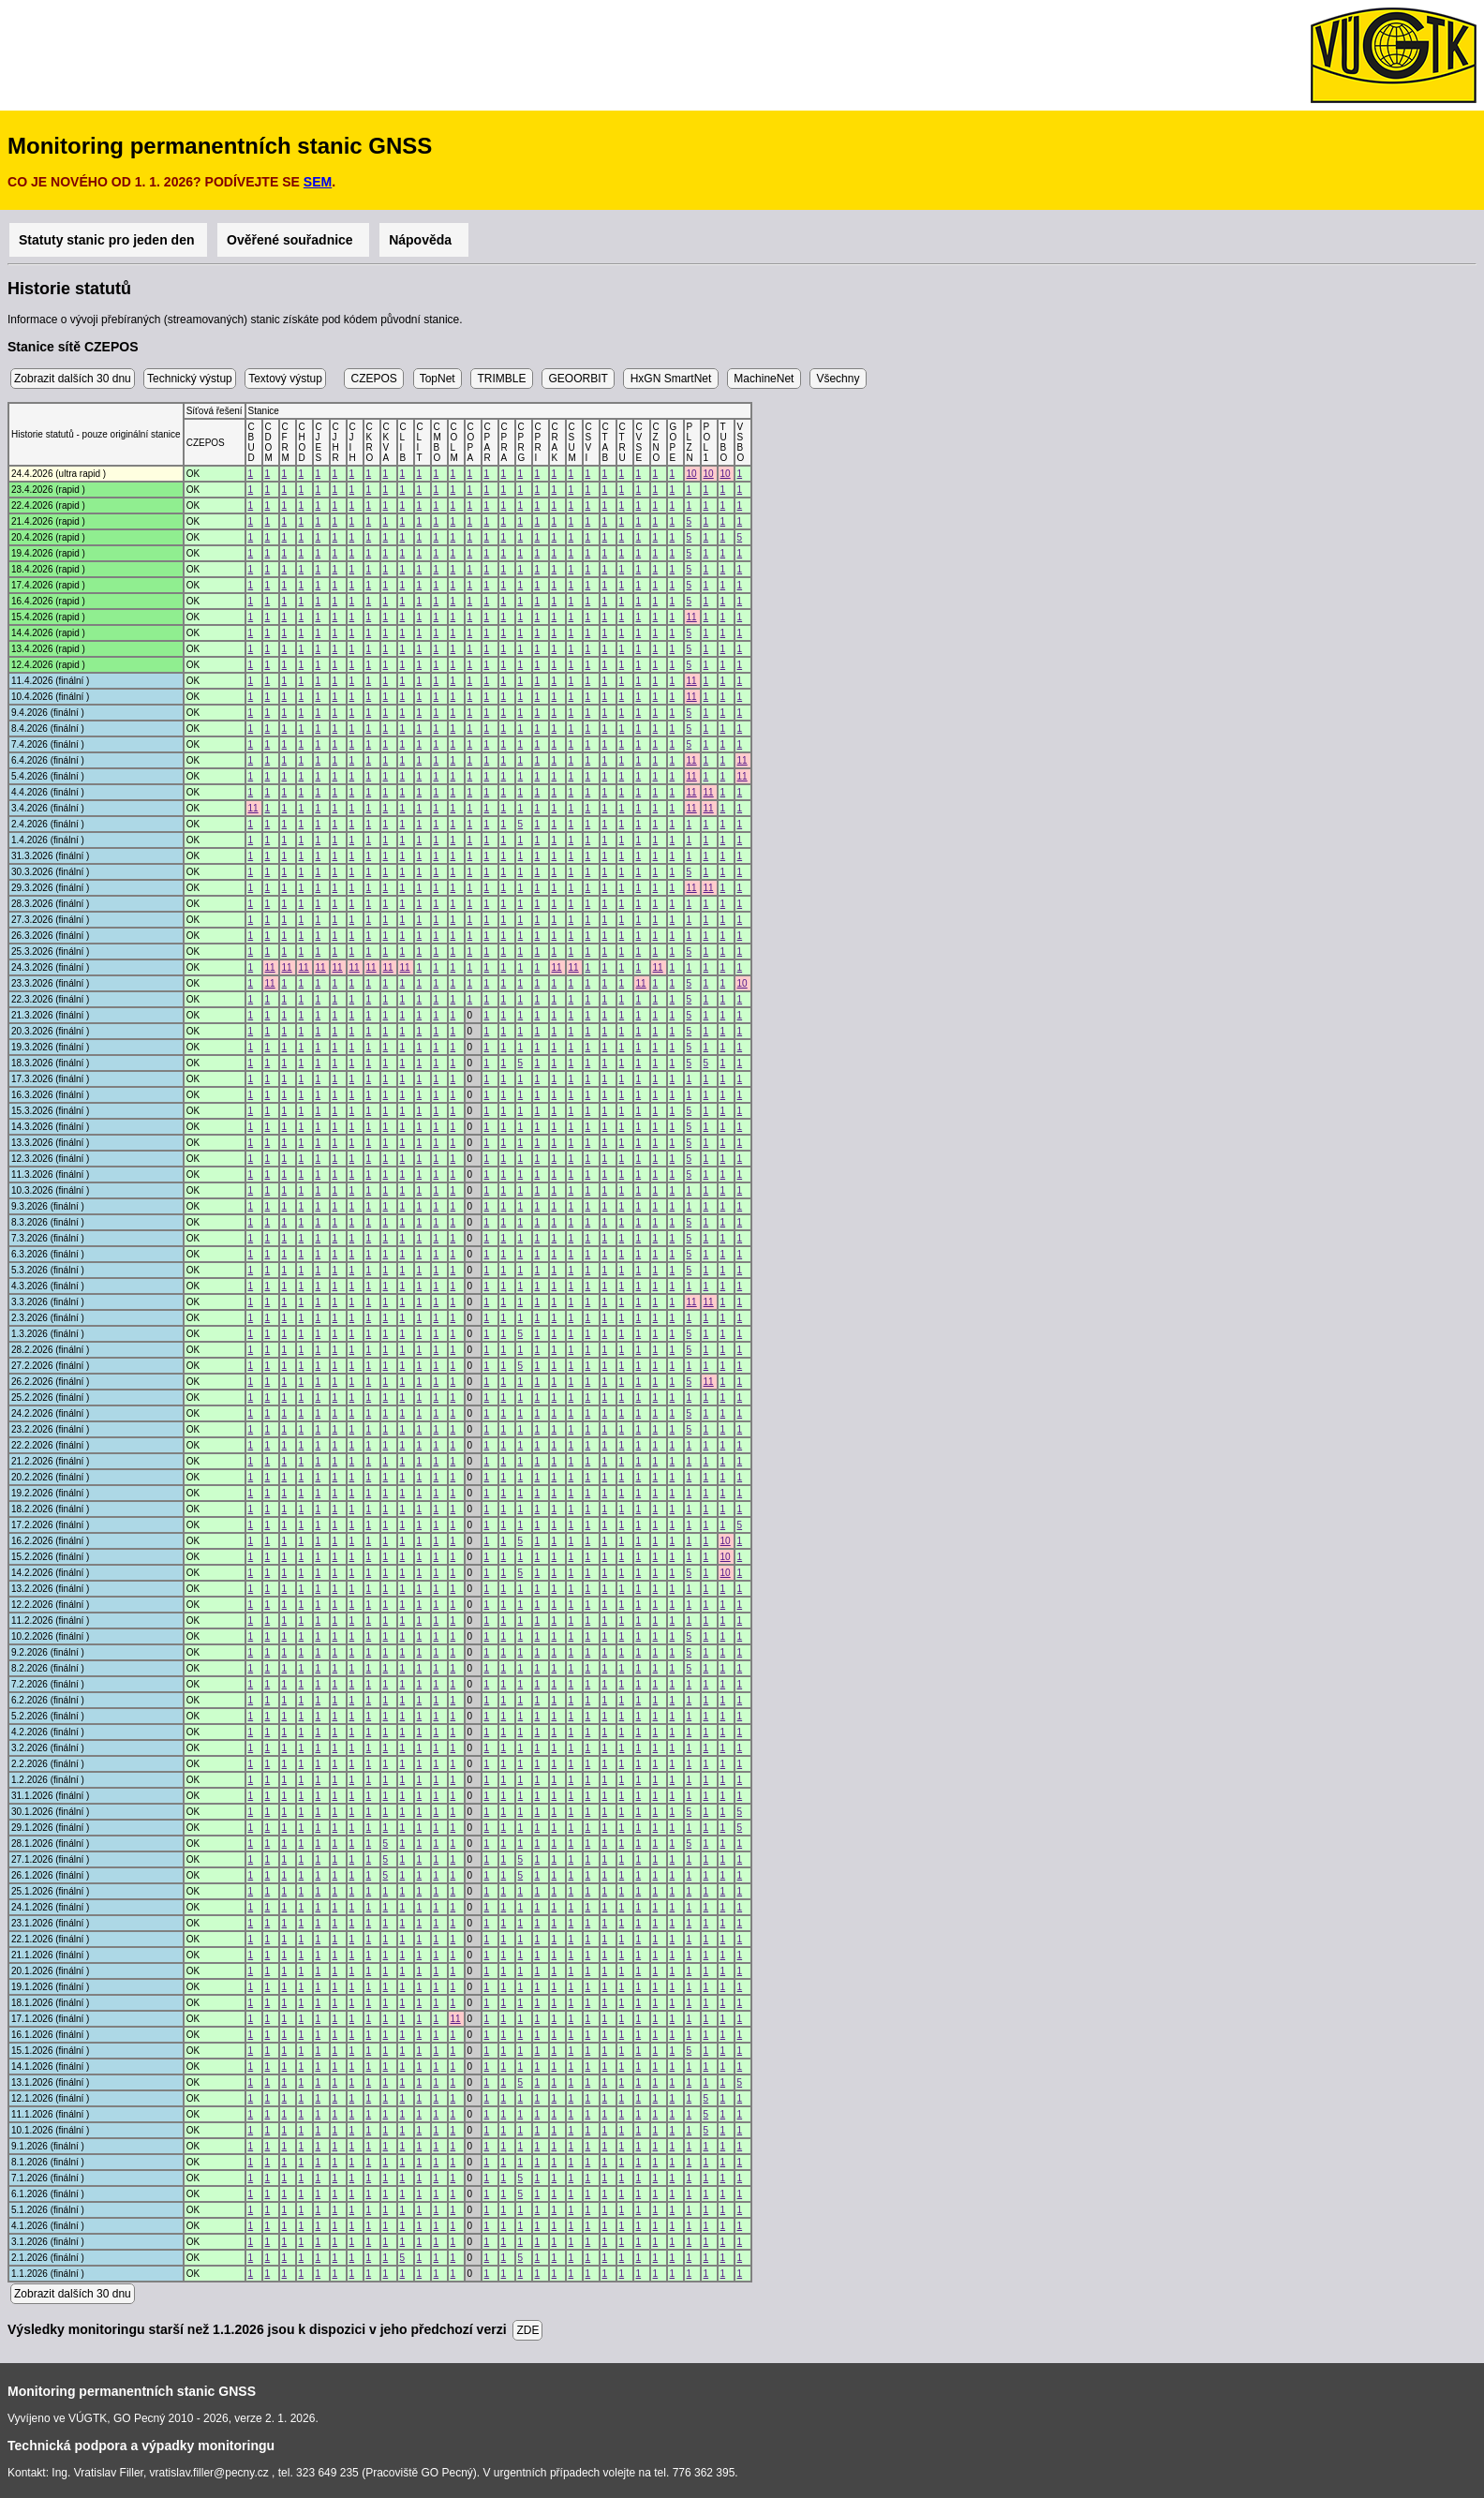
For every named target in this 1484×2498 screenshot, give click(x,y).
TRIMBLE (501, 378)
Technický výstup (189, 378)
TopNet (437, 378)
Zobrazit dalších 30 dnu (72, 378)
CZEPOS (374, 378)
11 (692, 617)
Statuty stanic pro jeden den (108, 239)
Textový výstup (285, 378)
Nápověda (424, 239)
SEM (318, 181)
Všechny (838, 378)
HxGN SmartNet (670, 378)
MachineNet (764, 378)
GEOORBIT (578, 378)
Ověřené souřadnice (293, 239)
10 (692, 473)
